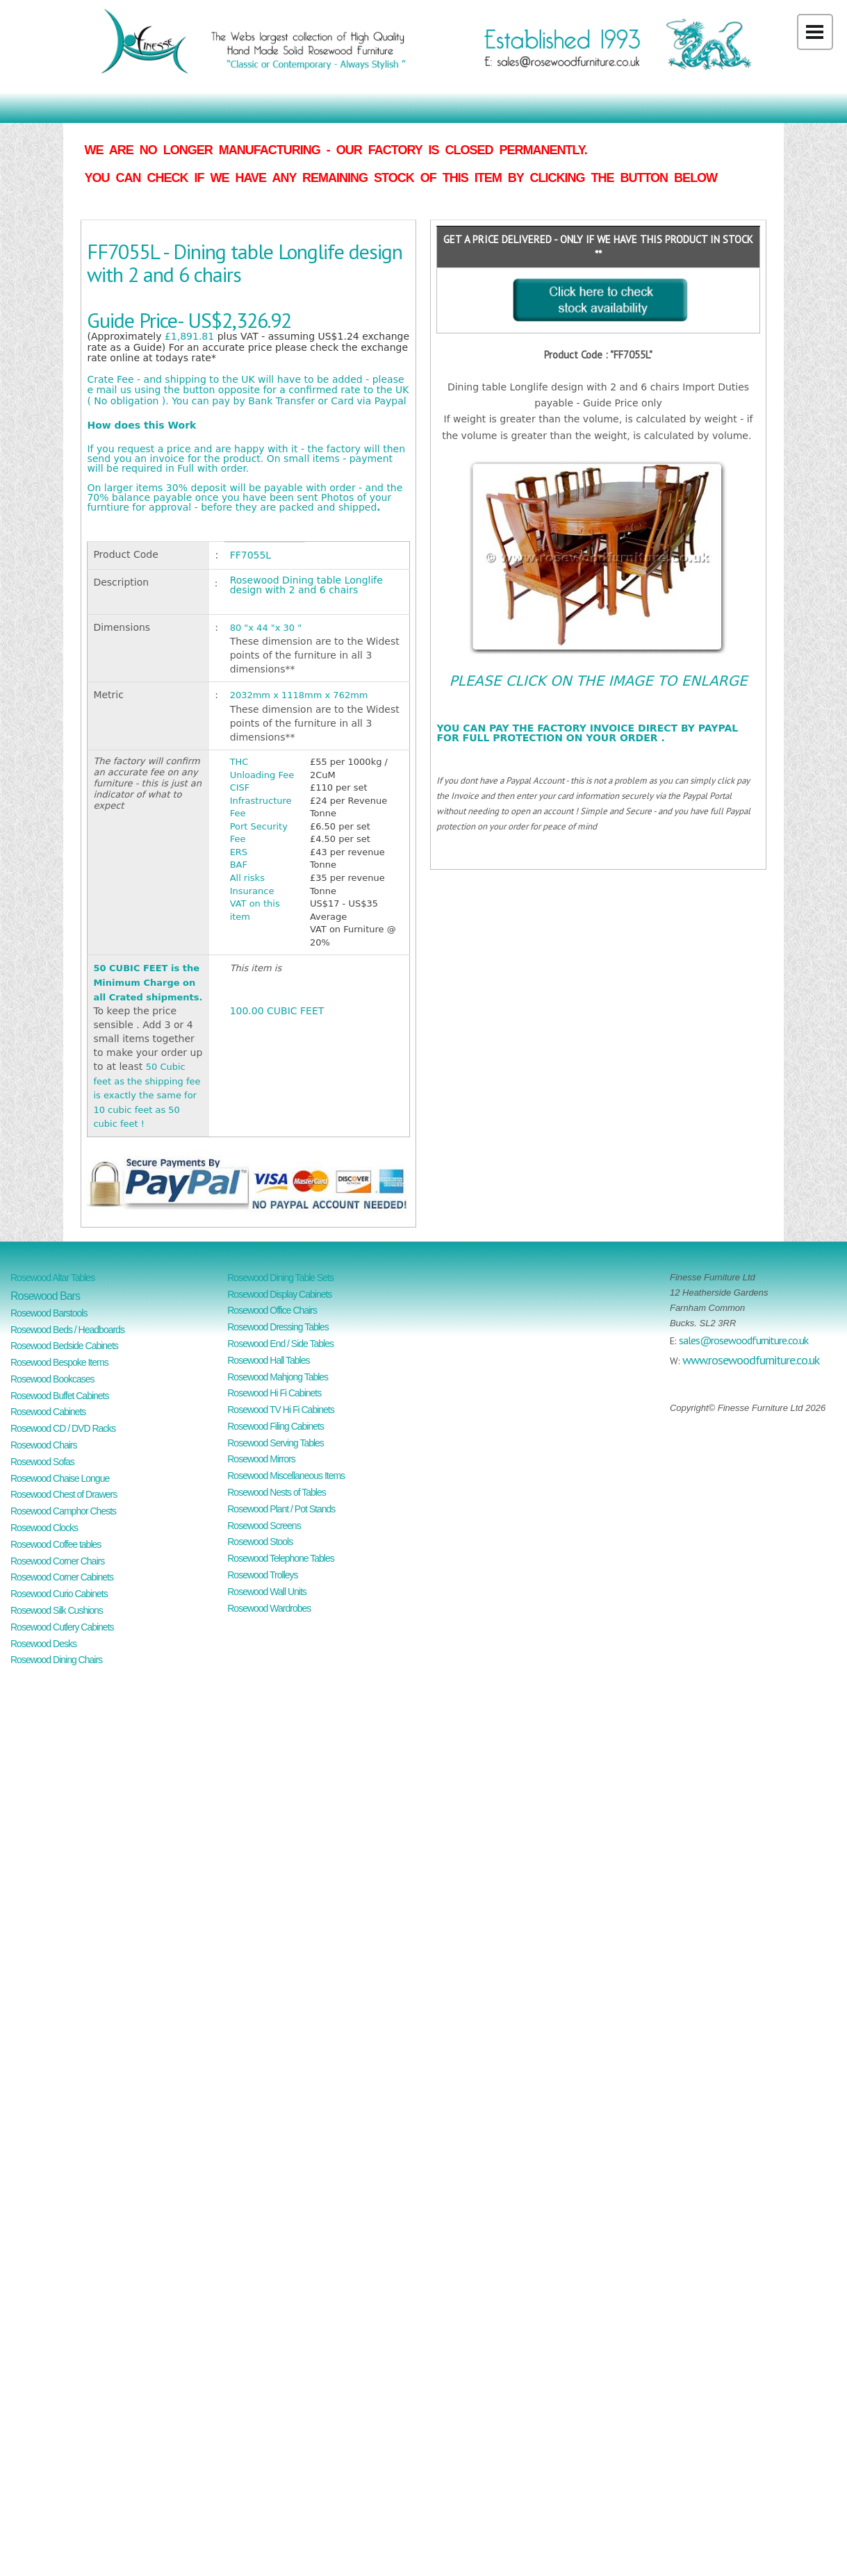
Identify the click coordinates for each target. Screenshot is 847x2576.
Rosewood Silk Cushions (56, 1610)
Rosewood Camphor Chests (63, 1511)
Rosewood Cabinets (47, 1411)
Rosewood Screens (263, 1525)
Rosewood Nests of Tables (276, 1492)
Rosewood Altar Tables (52, 1277)
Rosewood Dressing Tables (277, 1326)
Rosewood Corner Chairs (57, 1561)
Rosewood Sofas (42, 1461)
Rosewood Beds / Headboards (67, 1329)
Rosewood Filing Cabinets (275, 1426)
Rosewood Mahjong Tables (277, 1376)
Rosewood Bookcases (52, 1379)
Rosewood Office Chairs (272, 1310)
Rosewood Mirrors (261, 1458)
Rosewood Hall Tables (268, 1360)
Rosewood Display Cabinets (279, 1294)
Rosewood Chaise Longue (59, 1478)
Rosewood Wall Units (266, 1591)
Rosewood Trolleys (262, 1574)
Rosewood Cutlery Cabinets (62, 1627)
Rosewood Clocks (44, 1527)
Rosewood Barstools (48, 1313)
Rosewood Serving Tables (275, 1442)
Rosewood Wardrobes (269, 1608)
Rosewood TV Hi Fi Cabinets (280, 1409)
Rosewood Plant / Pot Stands (281, 1508)
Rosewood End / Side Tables (280, 1343)
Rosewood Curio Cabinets (59, 1593)
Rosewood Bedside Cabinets (64, 1345)
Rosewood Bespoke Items (59, 1362)
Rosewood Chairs (43, 1445)
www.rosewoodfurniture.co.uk (750, 1360)
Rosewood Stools (260, 1541)
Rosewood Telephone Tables (280, 1558)
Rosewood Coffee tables (55, 1544)
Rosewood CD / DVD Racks (62, 1428)
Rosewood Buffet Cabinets (59, 1395)
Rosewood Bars (45, 1296)
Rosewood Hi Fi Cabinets (274, 1392)
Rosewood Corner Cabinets (61, 1577)
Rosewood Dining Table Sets (280, 1277)
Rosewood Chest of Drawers (63, 1494)
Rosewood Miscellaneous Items (286, 1475)
